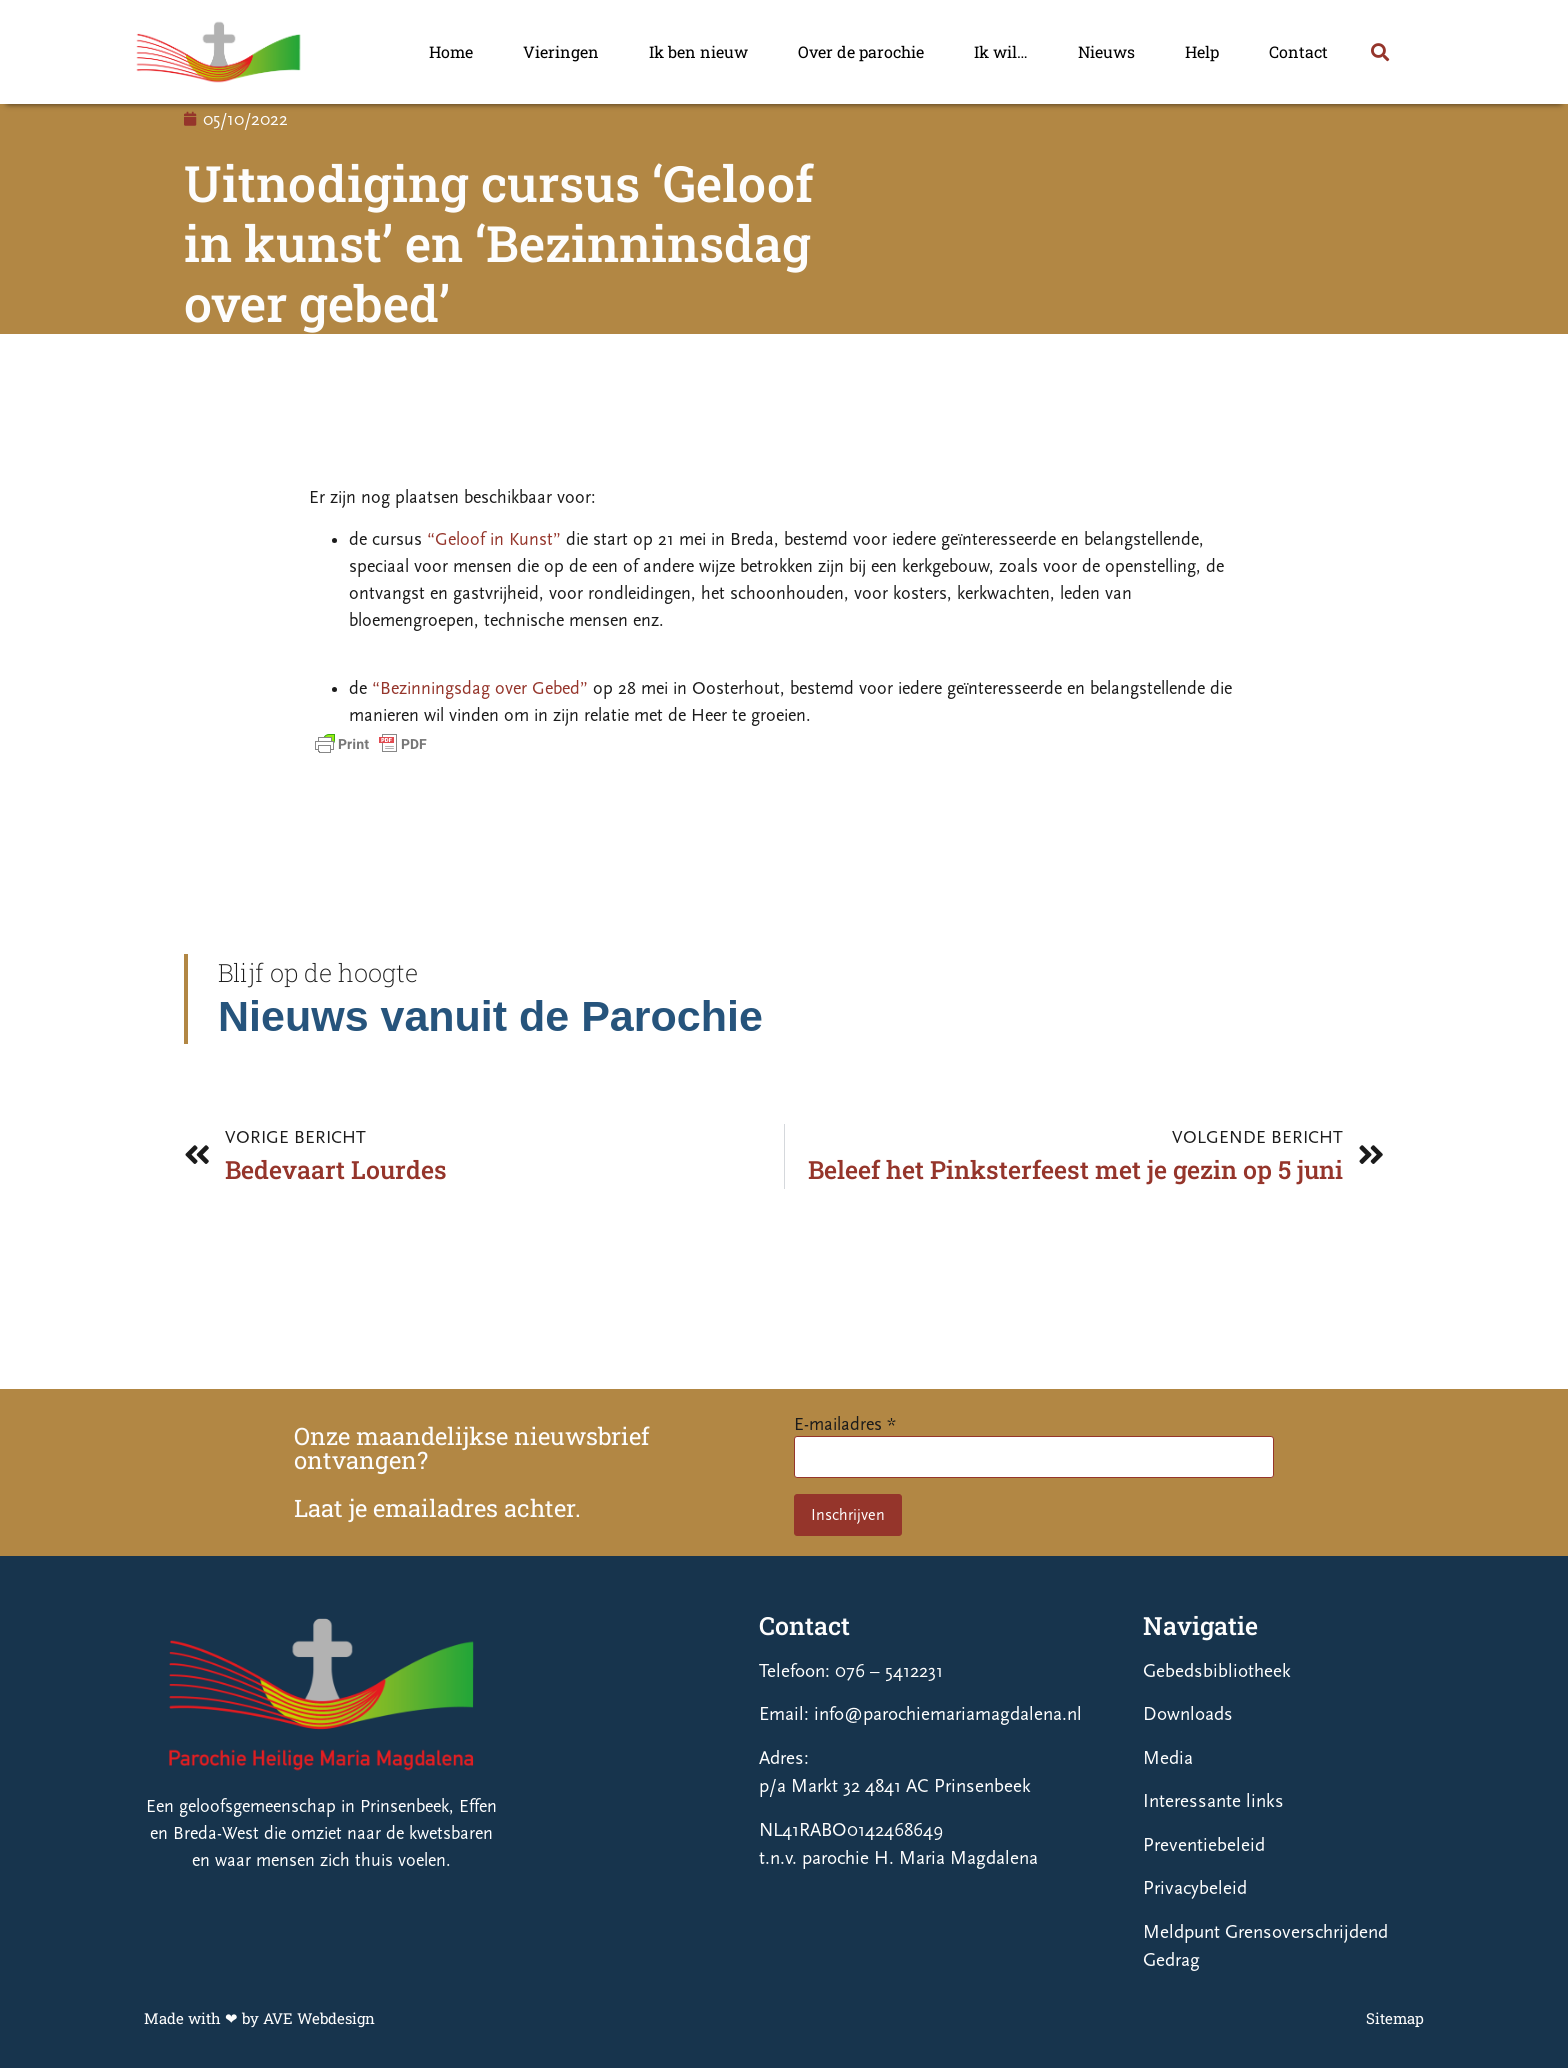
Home (451, 51)
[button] (1379, 52)
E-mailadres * (845, 1424)
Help (1202, 51)
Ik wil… (1001, 51)
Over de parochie (861, 51)
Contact (1298, 51)
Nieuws (1106, 51)
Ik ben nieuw (698, 51)
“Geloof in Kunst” (494, 539)
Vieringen (561, 51)
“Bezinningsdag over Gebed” (480, 688)
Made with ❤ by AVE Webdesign (259, 2018)
